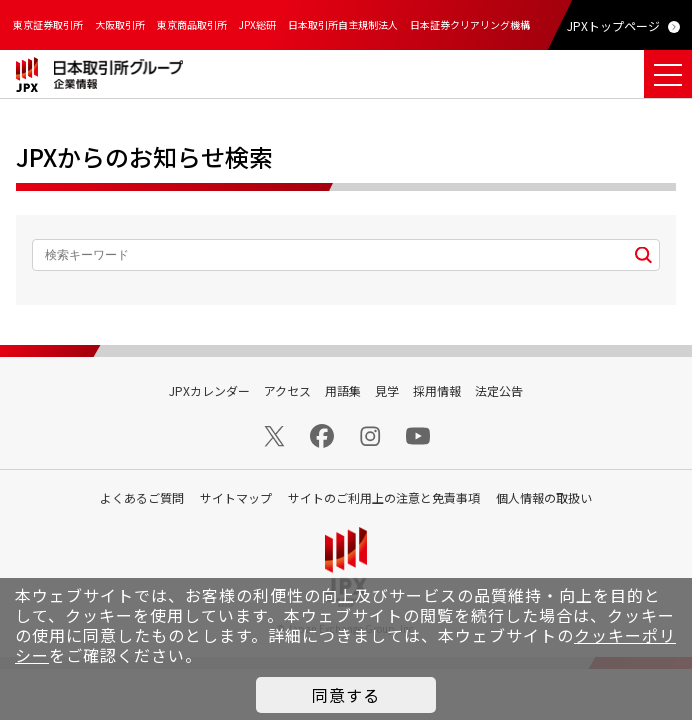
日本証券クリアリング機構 (470, 24)
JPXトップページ (613, 25)
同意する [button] (346, 695)
